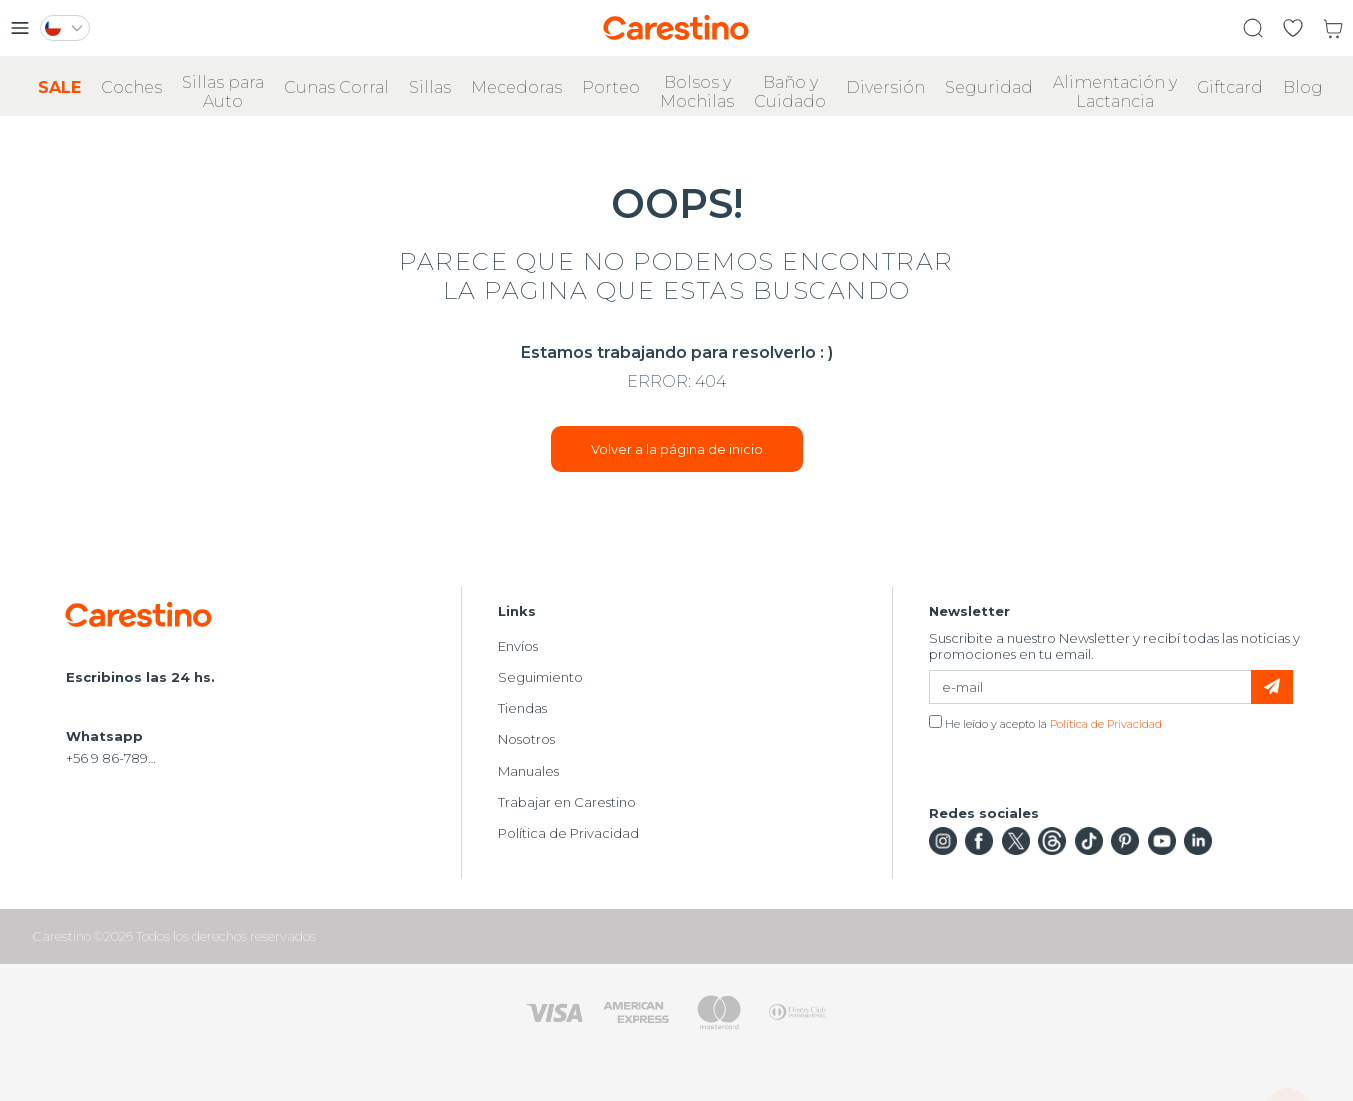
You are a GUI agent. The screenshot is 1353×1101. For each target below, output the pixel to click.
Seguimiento (540, 677)
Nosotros (526, 739)
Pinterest (1125, 841)
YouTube (1162, 841)
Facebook (979, 841)
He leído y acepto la (1045, 723)
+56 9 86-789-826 (112, 758)
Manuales (528, 771)
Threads (1052, 841)
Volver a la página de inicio (677, 449)
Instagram (943, 841)
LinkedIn (1198, 841)
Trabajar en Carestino (567, 802)
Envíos (518, 646)
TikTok (1089, 841)
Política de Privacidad (568, 833)
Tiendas (522, 708)
